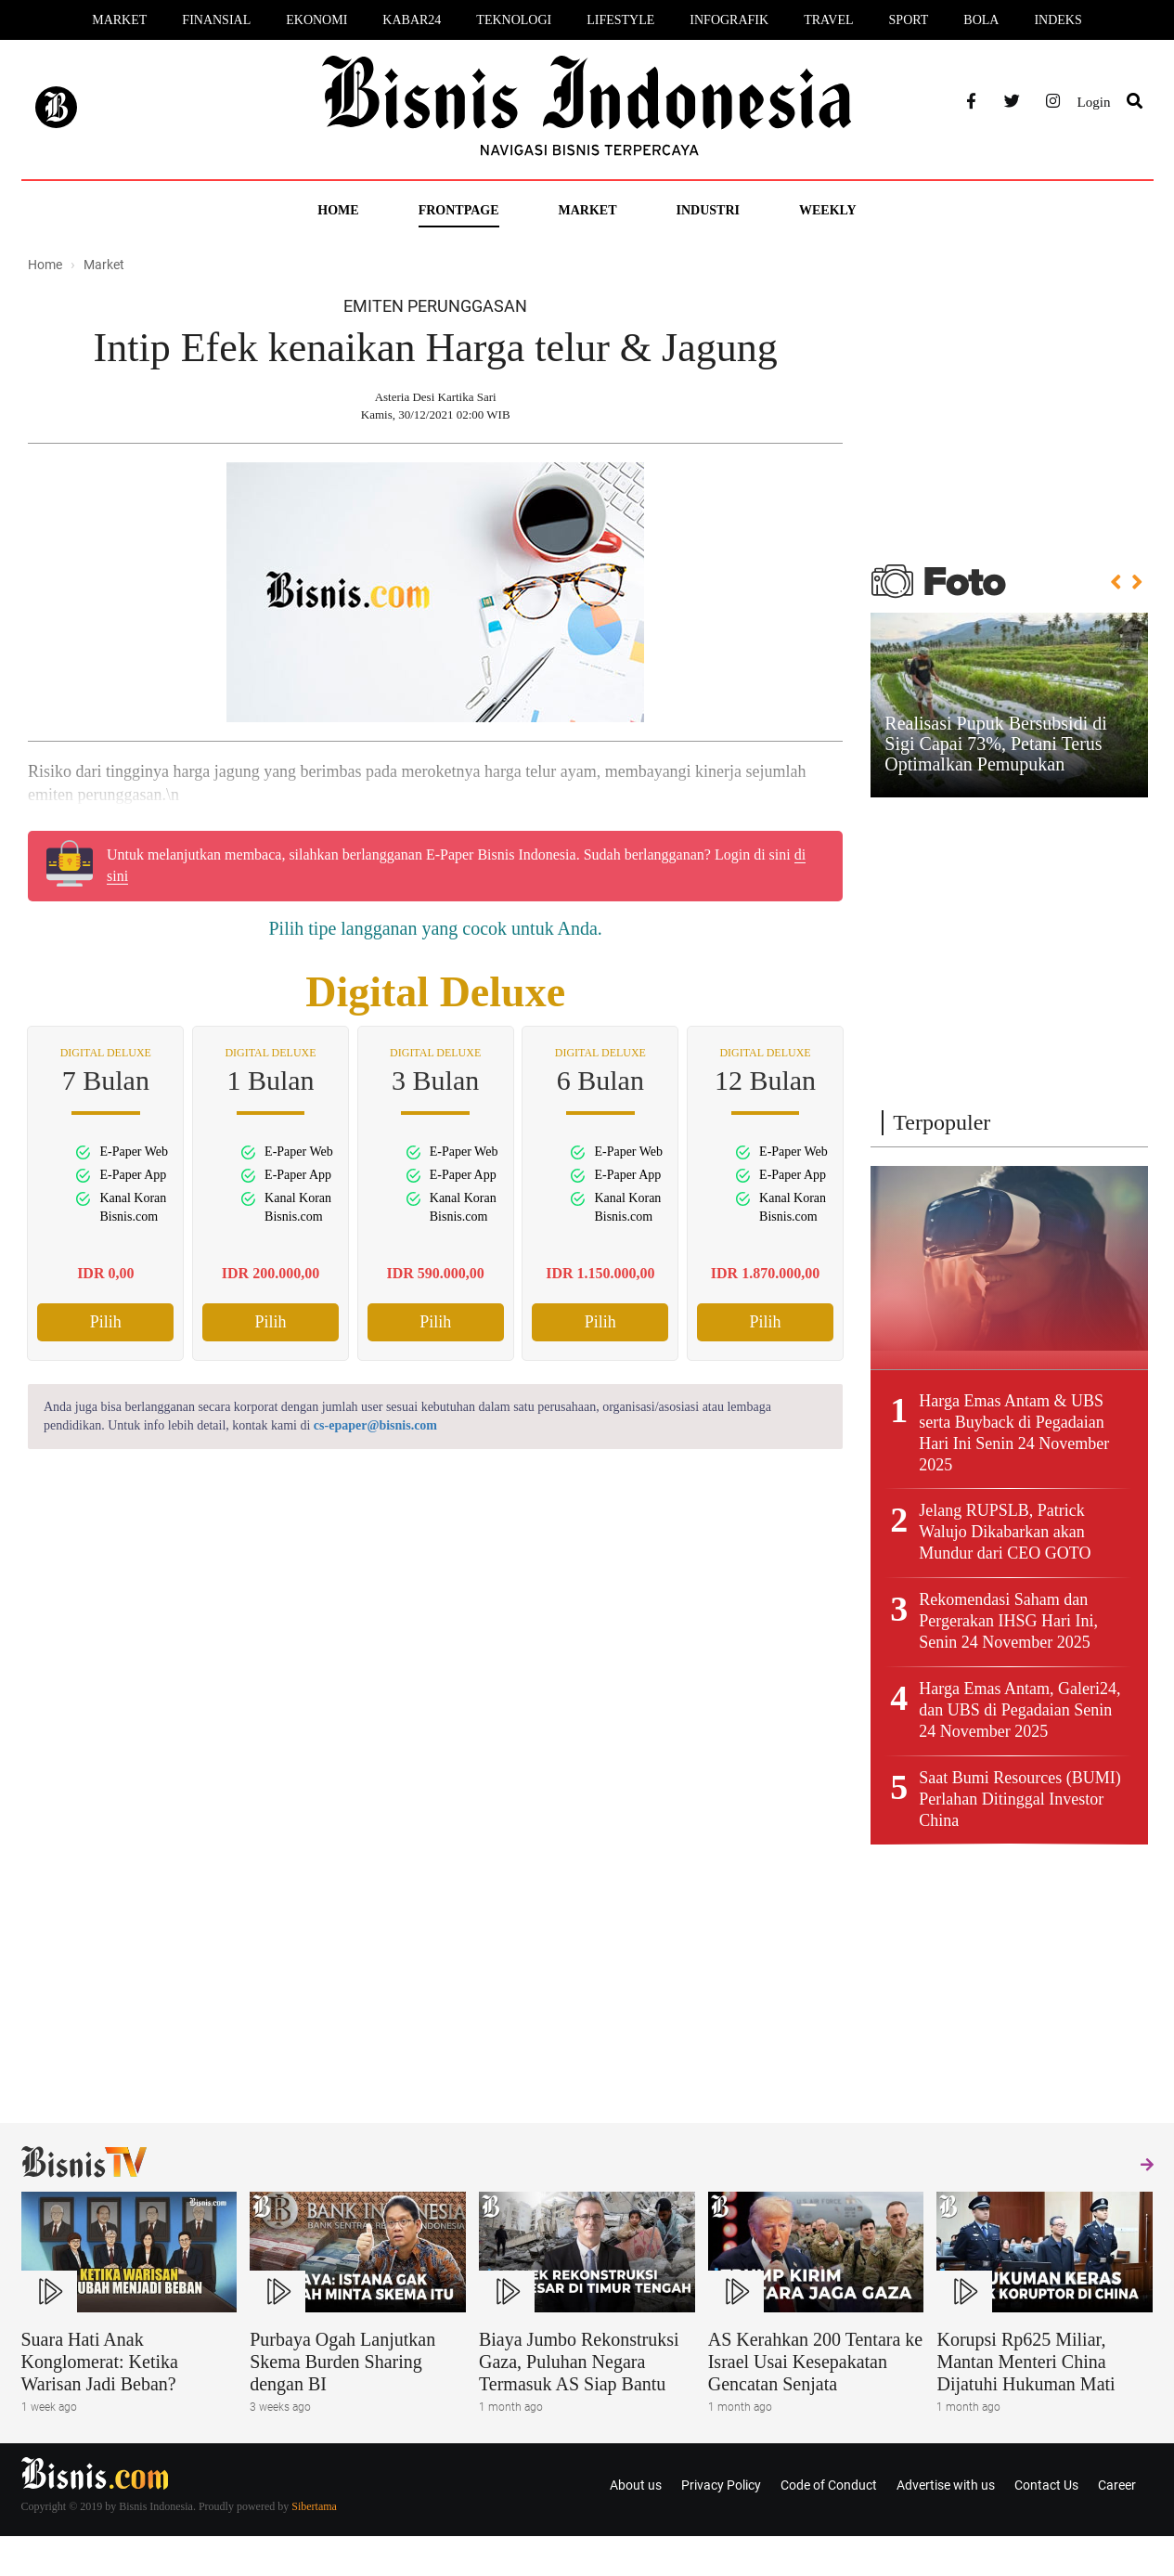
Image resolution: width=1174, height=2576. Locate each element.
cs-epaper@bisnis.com (375, 1425)
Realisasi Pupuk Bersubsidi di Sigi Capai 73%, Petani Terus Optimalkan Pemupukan (995, 743)
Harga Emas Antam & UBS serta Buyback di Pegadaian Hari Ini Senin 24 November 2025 (1014, 1433)
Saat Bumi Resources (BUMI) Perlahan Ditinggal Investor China (1019, 1799)
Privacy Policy (721, 2485)
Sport (909, 20)
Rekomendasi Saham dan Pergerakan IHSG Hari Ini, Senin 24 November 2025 (1008, 1620)
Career (1117, 2485)
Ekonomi (316, 20)
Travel (828, 20)
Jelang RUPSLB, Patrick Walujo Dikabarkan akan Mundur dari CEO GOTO (1004, 1531)
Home (337, 210)
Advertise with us (946, 2485)
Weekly (828, 210)
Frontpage (459, 210)
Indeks (1057, 20)
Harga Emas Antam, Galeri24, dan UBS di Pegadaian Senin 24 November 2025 (1019, 1710)
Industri (708, 210)
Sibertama (314, 2506)
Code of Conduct (829, 2485)
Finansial (216, 20)
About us (636, 2485)
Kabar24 (411, 20)
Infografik (729, 20)
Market (119, 20)
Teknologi (513, 20)
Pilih (106, 1322)
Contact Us (1046, 2485)
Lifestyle (620, 20)
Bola (981, 20)
